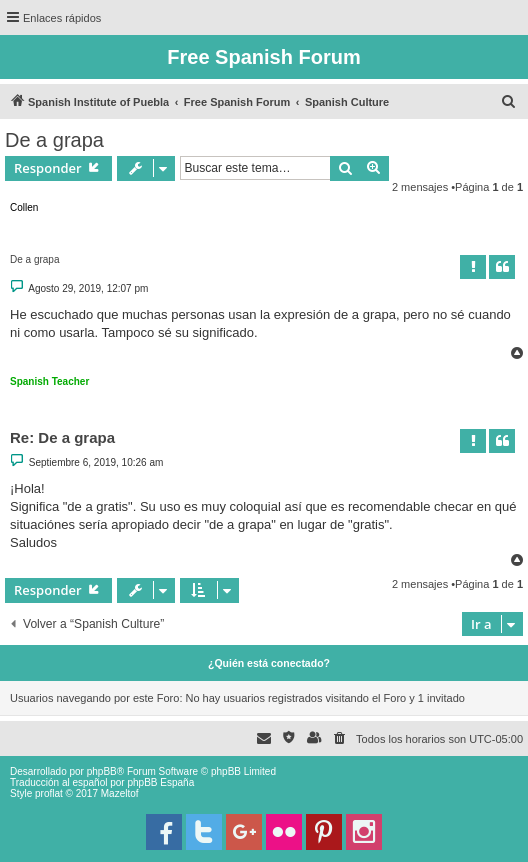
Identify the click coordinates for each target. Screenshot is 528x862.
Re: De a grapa (62, 437)
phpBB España (160, 782)
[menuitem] (509, 102)
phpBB (102, 771)
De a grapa (54, 140)
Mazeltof (120, 793)
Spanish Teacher (49, 381)
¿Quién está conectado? (269, 663)
